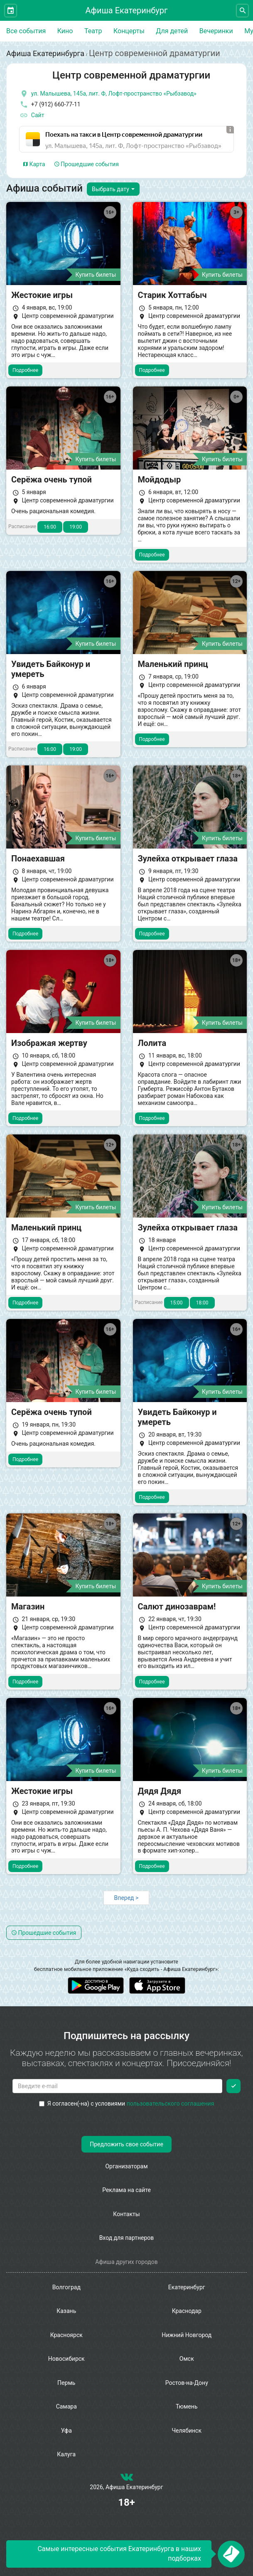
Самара (66, 2406)
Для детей (172, 31)
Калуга (66, 2454)
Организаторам (126, 2166)
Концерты (129, 31)
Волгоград (66, 2287)
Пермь (66, 2382)
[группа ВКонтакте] (126, 2478)
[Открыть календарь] (10, 11)
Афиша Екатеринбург (127, 10)
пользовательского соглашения (170, 2103)
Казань (66, 2311)
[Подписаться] (233, 2086)
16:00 (50, 527)
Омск (186, 2358)
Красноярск (66, 2335)
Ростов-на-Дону (186, 2382)
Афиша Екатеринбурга (45, 53)
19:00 (75, 527)
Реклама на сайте (126, 2190)
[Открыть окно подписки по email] (231, 2554)
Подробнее (25, 370)
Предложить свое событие (126, 2144)
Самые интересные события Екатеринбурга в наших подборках (119, 2553)
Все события (26, 31)
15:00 (176, 1303)
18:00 (202, 1303)
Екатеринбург (186, 2287)
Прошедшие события (86, 164)
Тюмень (187, 2406)
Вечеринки (216, 31)
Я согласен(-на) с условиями (126, 2103)
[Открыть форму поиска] (242, 11)
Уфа (66, 2430)
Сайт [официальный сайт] (31, 115)
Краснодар (186, 2311)
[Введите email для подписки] (117, 2086)
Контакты (126, 2214)
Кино (65, 31)
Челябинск (186, 2430)
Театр (93, 31)
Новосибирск (66, 2358)
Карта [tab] (34, 164)
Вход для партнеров (126, 2237)
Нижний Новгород (186, 2335)
